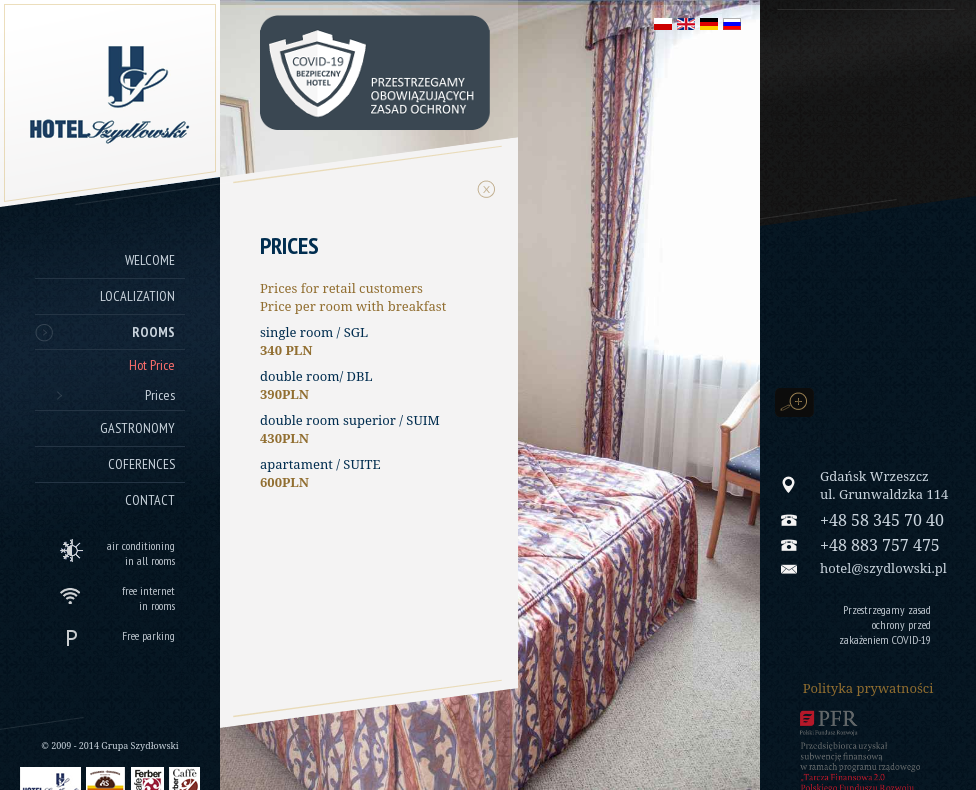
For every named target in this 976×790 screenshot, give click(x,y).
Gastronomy (137, 428)
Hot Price (152, 365)
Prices (160, 395)
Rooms (153, 332)
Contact (150, 500)
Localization (137, 296)
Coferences (141, 464)
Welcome (150, 260)
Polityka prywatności (868, 688)
